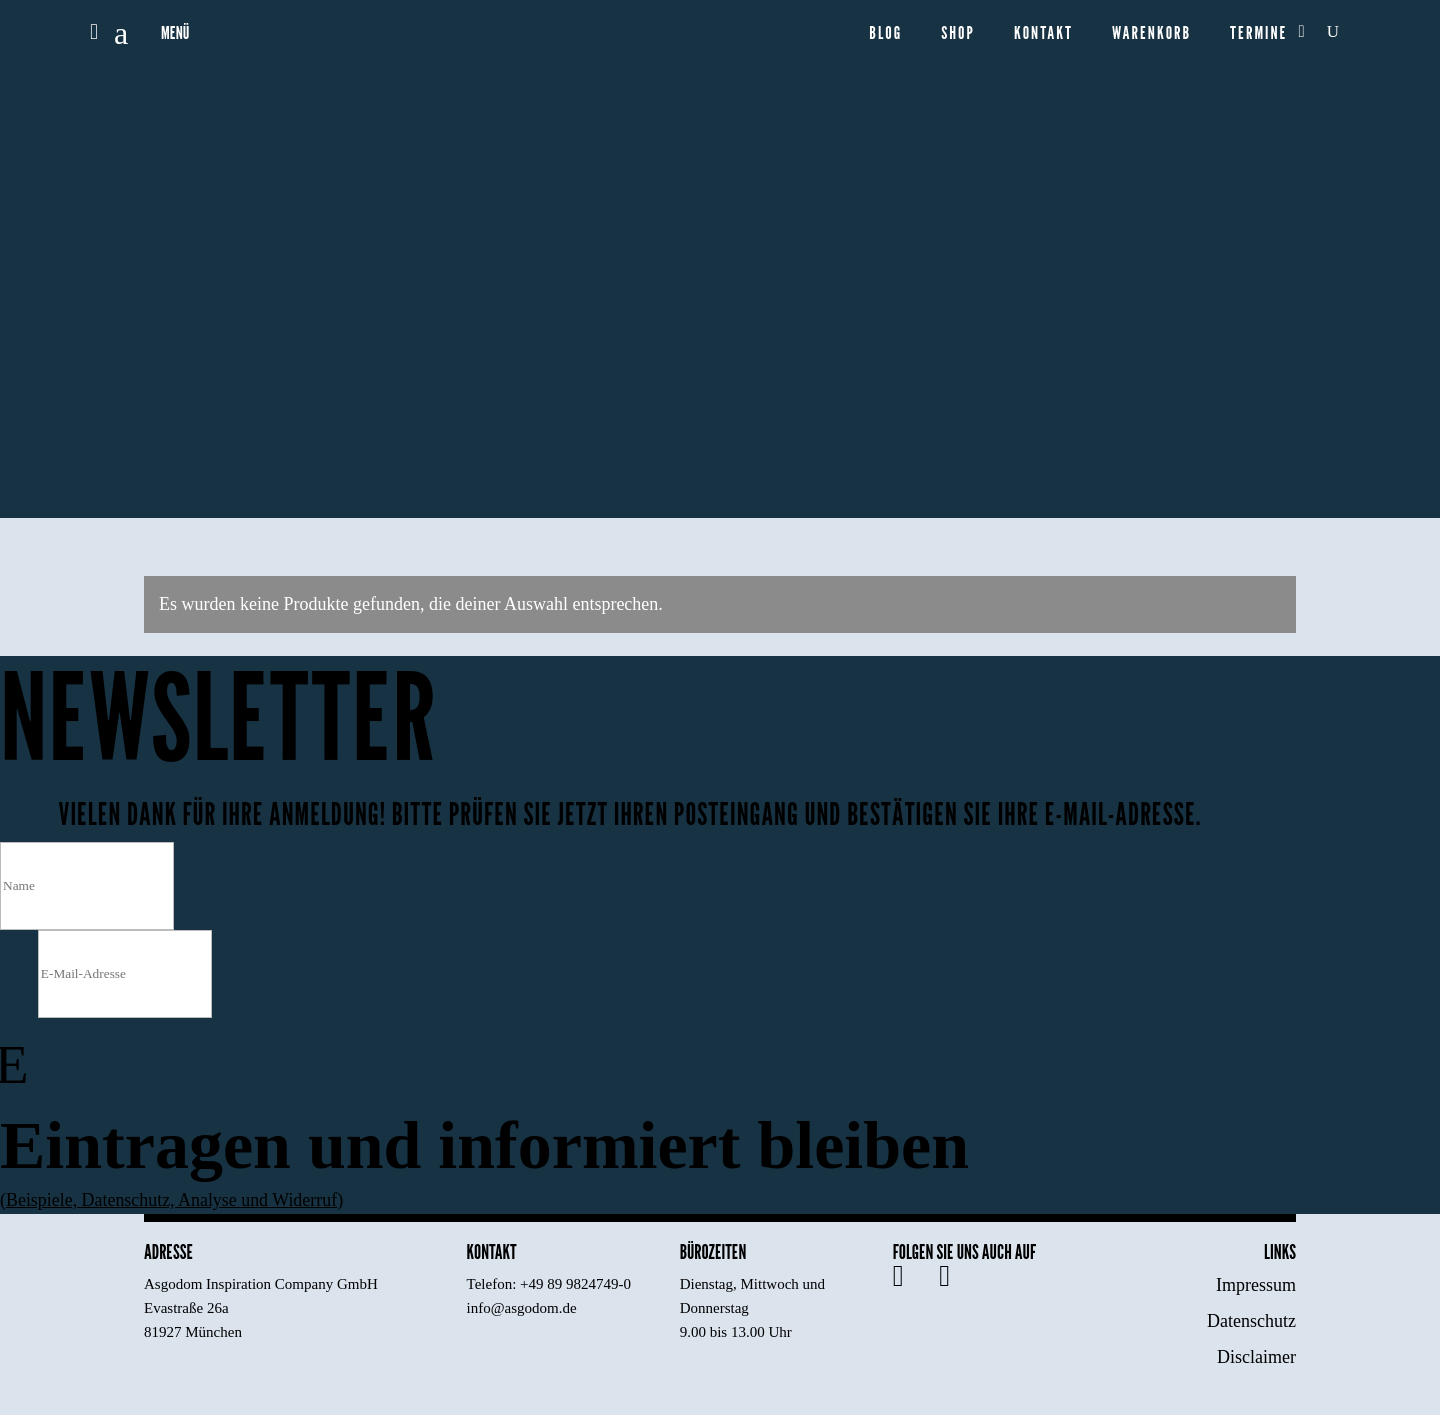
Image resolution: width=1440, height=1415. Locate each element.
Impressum (1256, 1285)
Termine (1258, 33)
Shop (958, 33)
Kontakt (1043, 33)
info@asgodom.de (522, 1308)
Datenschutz (1251, 1321)
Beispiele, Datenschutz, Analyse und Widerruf (172, 1200)
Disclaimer (1256, 1357)
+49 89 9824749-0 (575, 1284)
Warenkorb (1151, 33)
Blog (885, 33)
